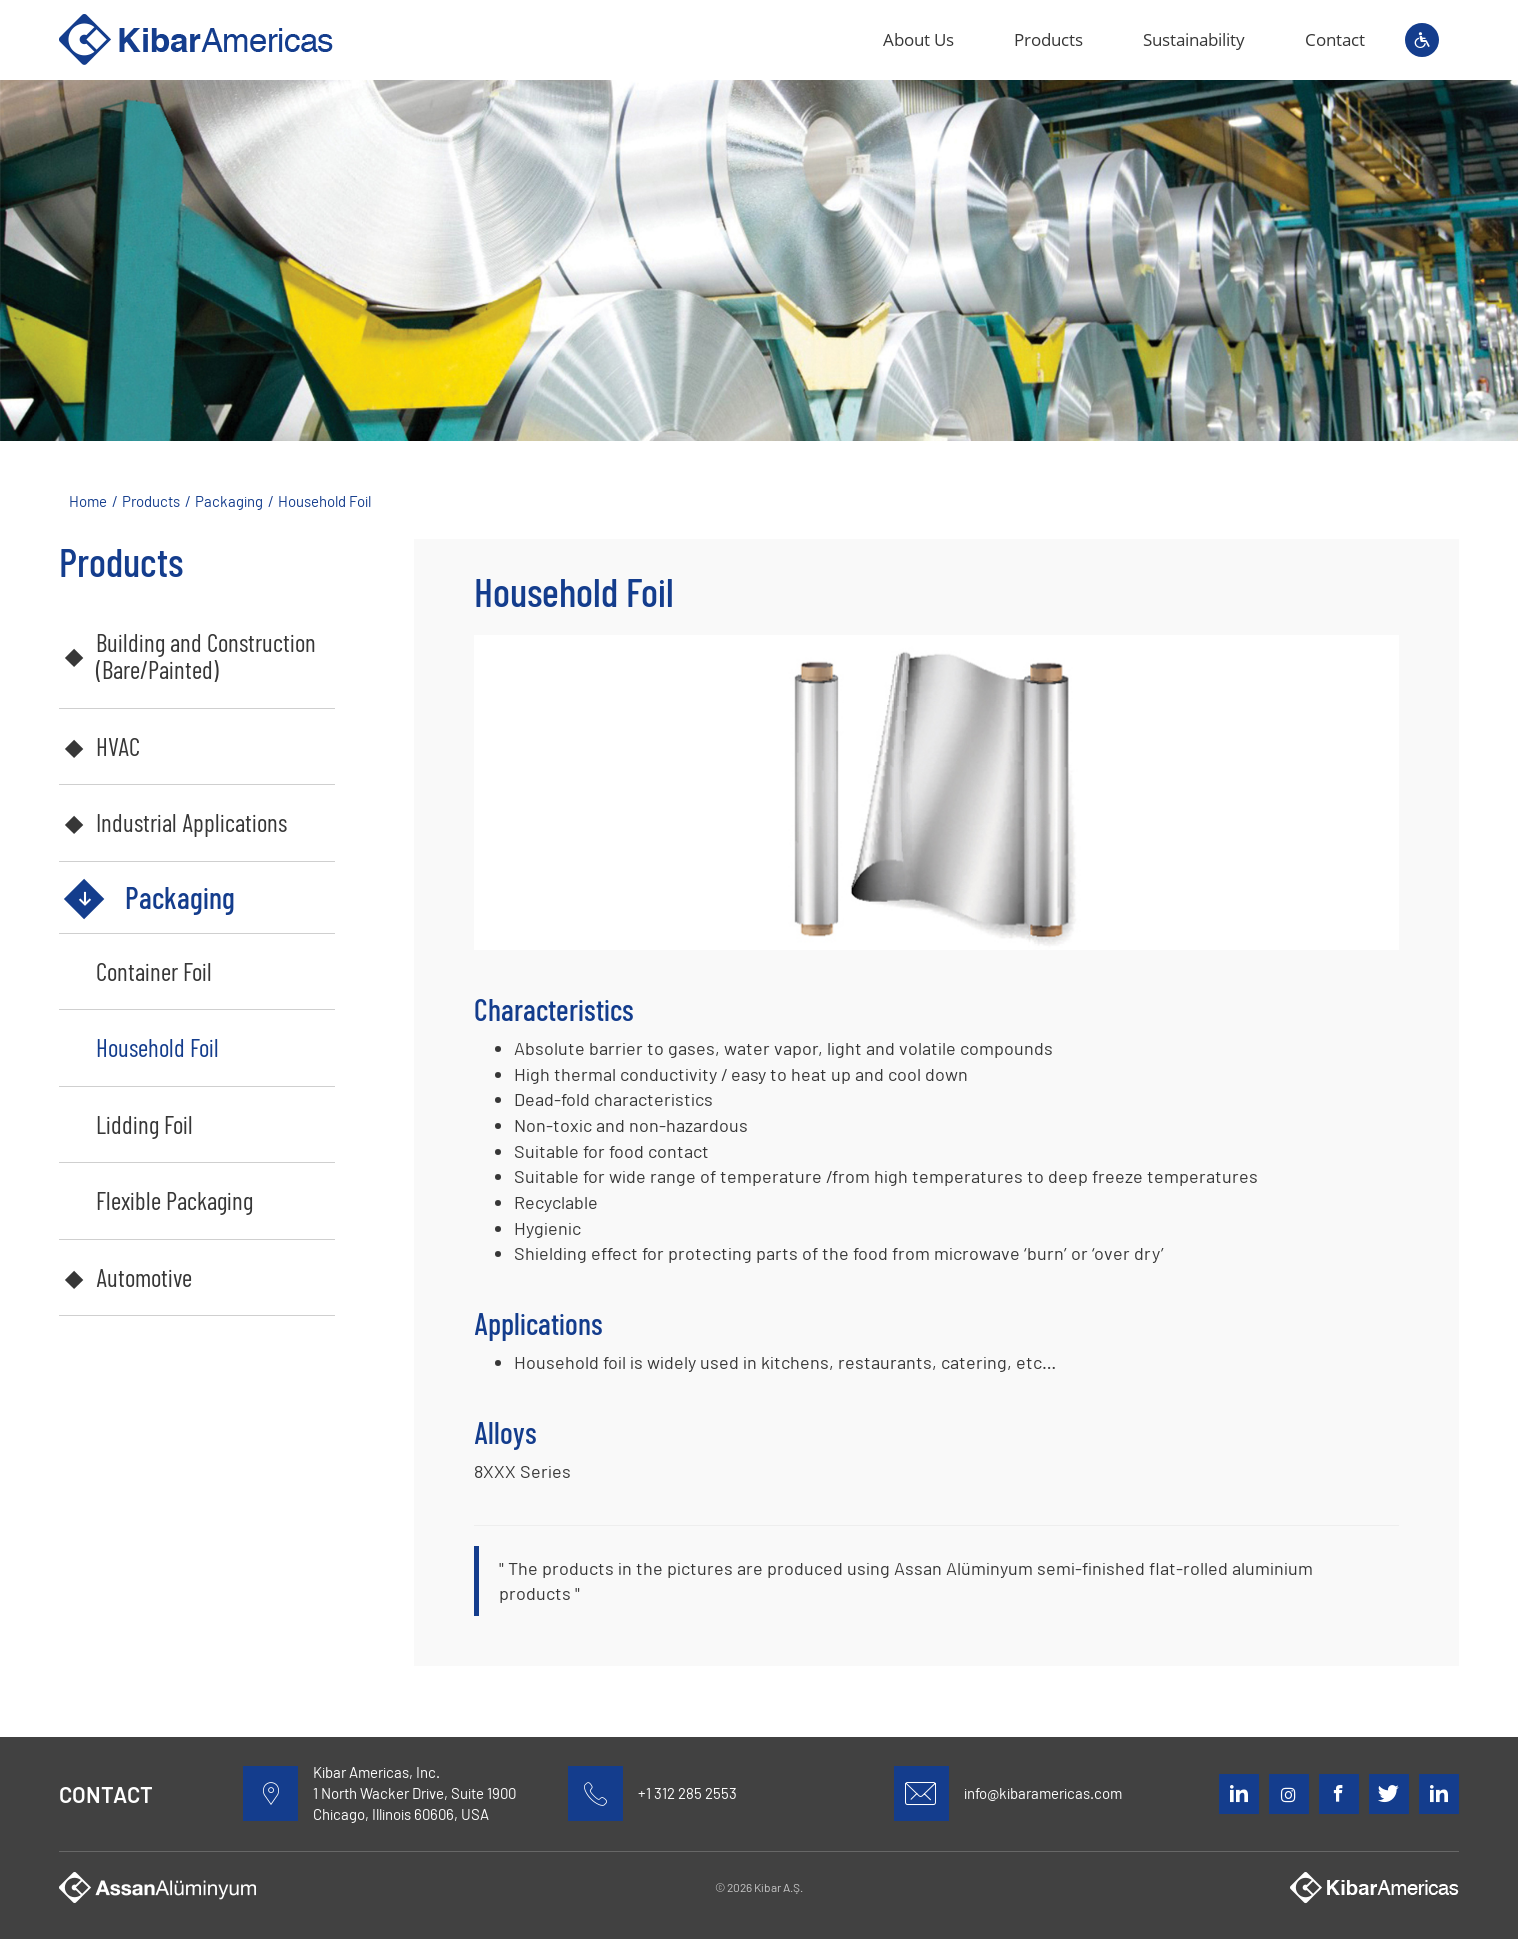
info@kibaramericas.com (1043, 1793)
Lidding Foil (144, 1124)
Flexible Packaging (174, 1200)
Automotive (144, 1277)
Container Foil (154, 971)
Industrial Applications (191, 822)
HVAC (118, 746)
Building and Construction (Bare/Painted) (206, 656)
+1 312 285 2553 (687, 1793)
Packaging (180, 897)
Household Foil (157, 1047)
